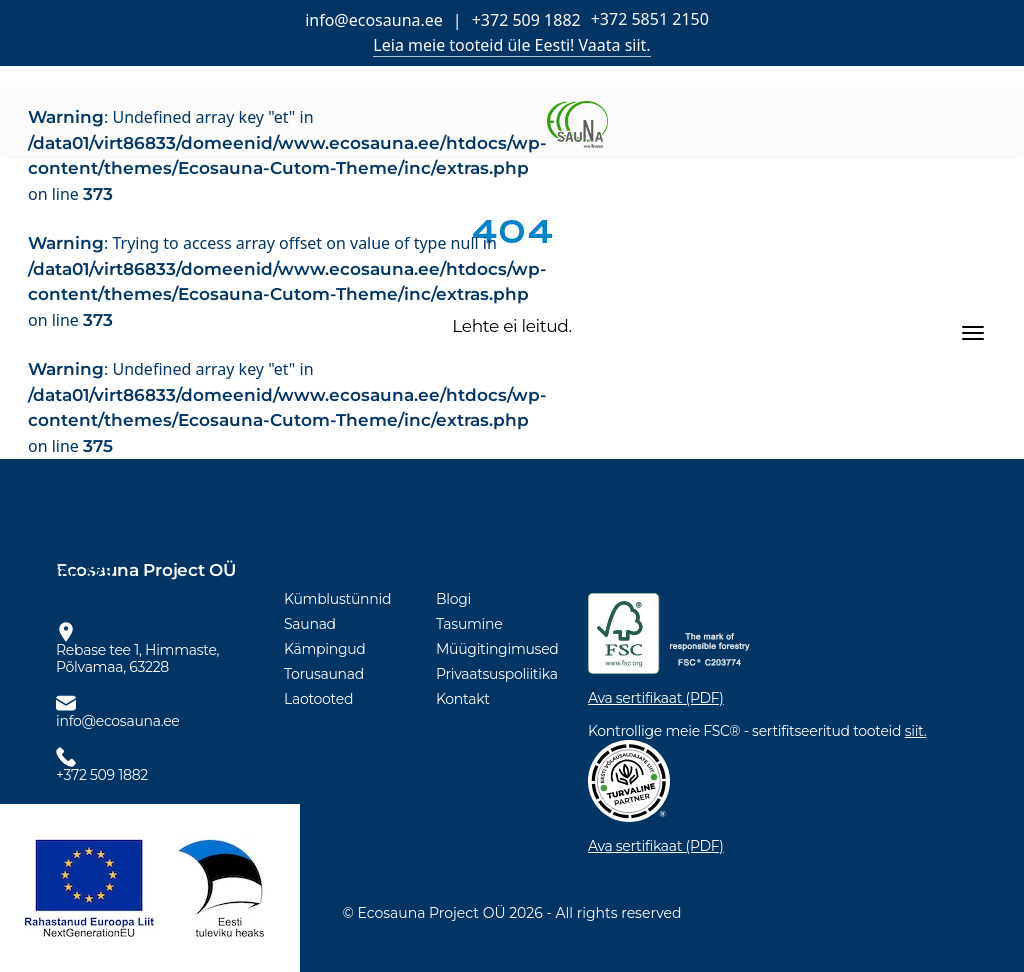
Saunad (310, 624)
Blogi (453, 599)
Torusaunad (324, 674)
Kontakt (463, 699)
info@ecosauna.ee (374, 20)
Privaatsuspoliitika (497, 674)
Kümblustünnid (337, 599)
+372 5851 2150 (650, 19)
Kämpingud (325, 649)
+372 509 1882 (526, 20)
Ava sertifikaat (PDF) (656, 698)
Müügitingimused (497, 649)
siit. (916, 731)
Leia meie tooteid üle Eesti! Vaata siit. (511, 45)
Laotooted (318, 699)
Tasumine (469, 624)
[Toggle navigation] (973, 333)
